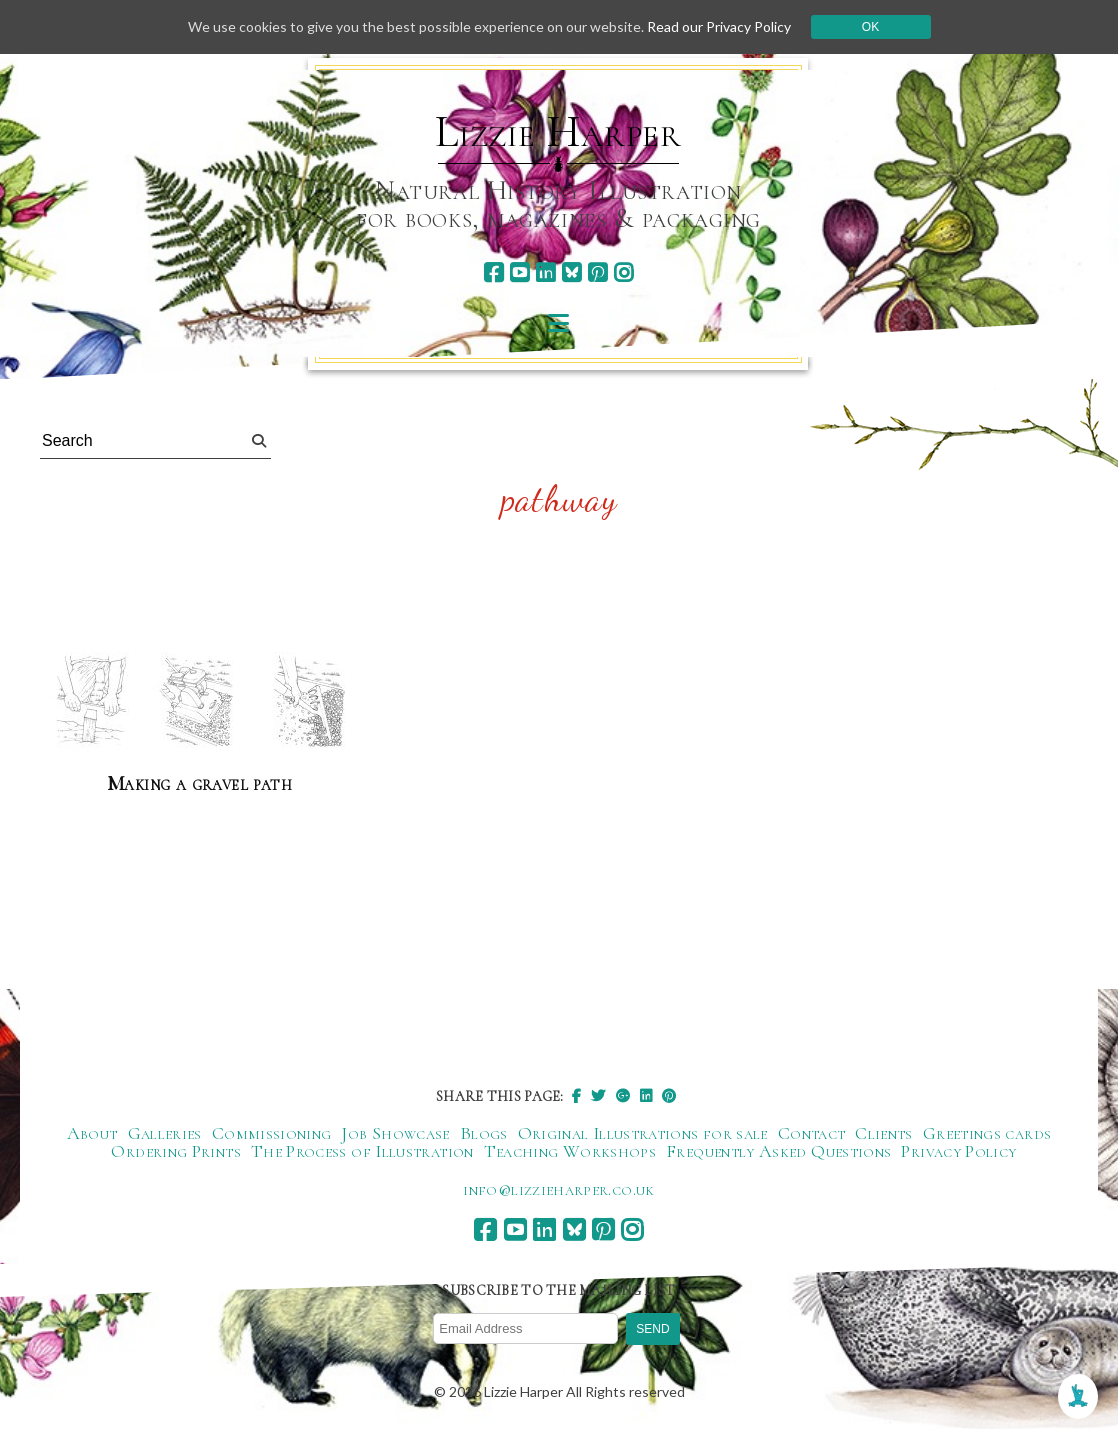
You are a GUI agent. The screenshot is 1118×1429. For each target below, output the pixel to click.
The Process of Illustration (362, 1151)
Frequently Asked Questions (778, 1151)
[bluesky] (571, 272)
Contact (812, 1133)
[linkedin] (545, 272)
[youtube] (519, 272)
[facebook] (493, 272)
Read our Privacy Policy (719, 26)
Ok (870, 27)
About (92, 1133)
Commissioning (272, 1133)
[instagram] (623, 272)
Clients (884, 1133)
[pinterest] (597, 272)
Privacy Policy (958, 1151)
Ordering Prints (175, 1151)
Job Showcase (395, 1133)
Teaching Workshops (570, 1151)
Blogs (484, 1133)
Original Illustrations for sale (643, 1133)
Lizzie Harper (558, 132)
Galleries (165, 1133)
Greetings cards (987, 1133)
